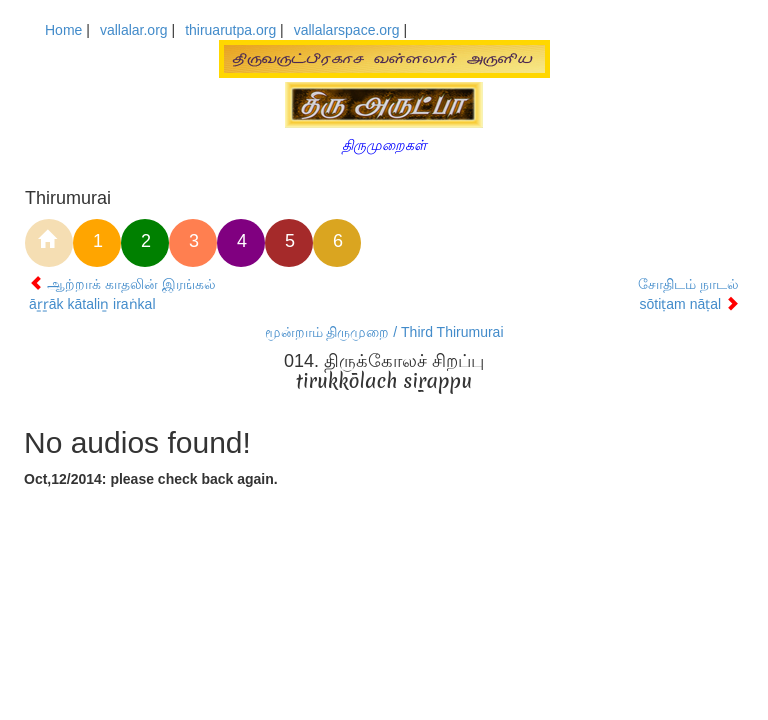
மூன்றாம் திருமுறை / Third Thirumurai (384, 332)
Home (63, 30)
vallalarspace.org (347, 30)
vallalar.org (134, 30)
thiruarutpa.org (230, 30)
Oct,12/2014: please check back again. (151, 479)
